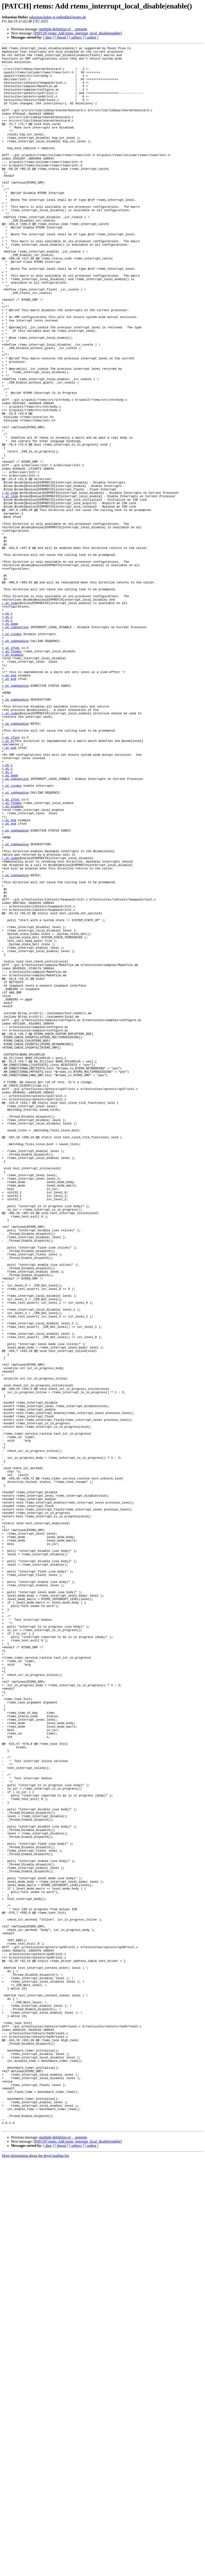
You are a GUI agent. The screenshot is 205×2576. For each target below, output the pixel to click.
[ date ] (48, 37)
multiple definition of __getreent (63, 29)
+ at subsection (15, 743)
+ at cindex (12, 752)
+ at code (10, 714)
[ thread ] (61, 37)
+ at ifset (11, 768)
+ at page (10, 739)
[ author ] (91, 37)
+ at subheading (15, 760)
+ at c (7, 727)
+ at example (12, 777)
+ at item (10, 582)
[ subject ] (76, 37)
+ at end (9, 801)
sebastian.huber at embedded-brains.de (57, 17)
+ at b (7, 880)
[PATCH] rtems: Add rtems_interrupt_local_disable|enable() (78, 33)
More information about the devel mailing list (35, 2572)
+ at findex (12, 772)
